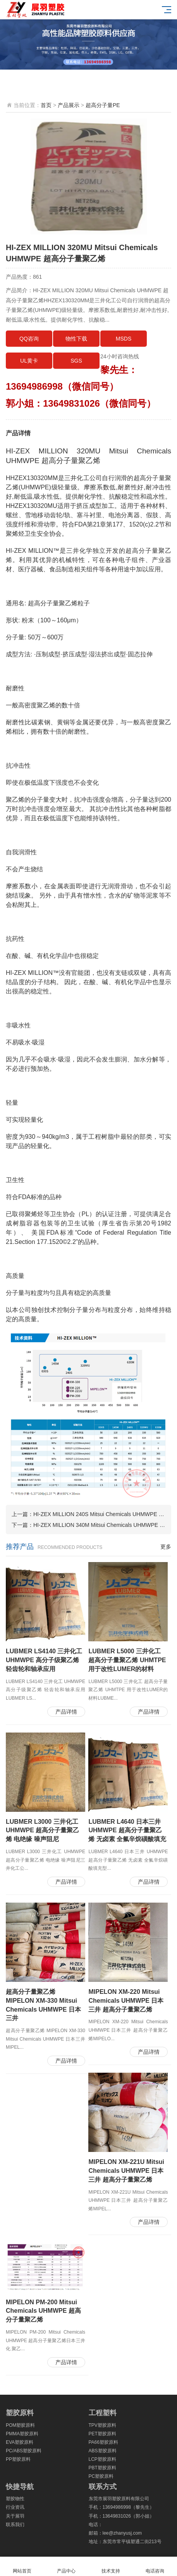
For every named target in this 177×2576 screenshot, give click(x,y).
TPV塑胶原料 (102, 2425)
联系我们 (15, 2524)
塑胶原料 (20, 2413)
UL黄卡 (29, 361)
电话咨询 (155, 2566)
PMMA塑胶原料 (22, 2433)
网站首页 (22, 2566)
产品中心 (66, 2566)
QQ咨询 (29, 339)
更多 (165, 1547)
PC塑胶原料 (101, 2476)
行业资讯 (15, 2507)
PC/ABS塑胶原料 (23, 2450)
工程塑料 (103, 2413)
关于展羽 (15, 2516)
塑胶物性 (15, 2498)
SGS (76, 361)
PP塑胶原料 (18, 2459)
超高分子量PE (103, 105)
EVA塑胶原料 (19, 2442)
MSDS (123, 339)
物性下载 (76, 339)
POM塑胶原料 (20, 2425)
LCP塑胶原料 (102, 2459)
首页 (46, 105)
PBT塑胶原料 (102, 2467)
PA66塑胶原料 (103, 2442)
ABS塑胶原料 (103, 2450)
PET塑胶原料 (102, 2433)
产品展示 (68, 105)
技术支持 (111, 2566)
